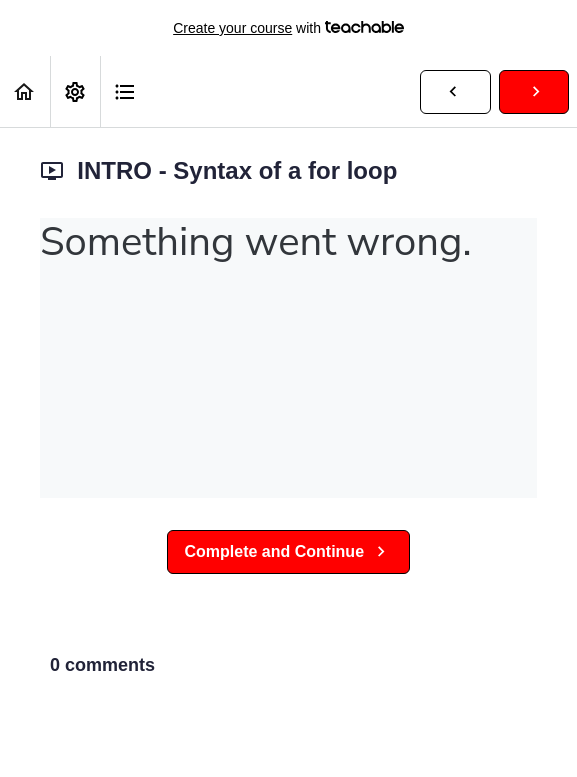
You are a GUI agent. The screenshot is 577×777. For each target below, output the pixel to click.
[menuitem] (75, 91)
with (288, 28)
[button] (25, 91)
